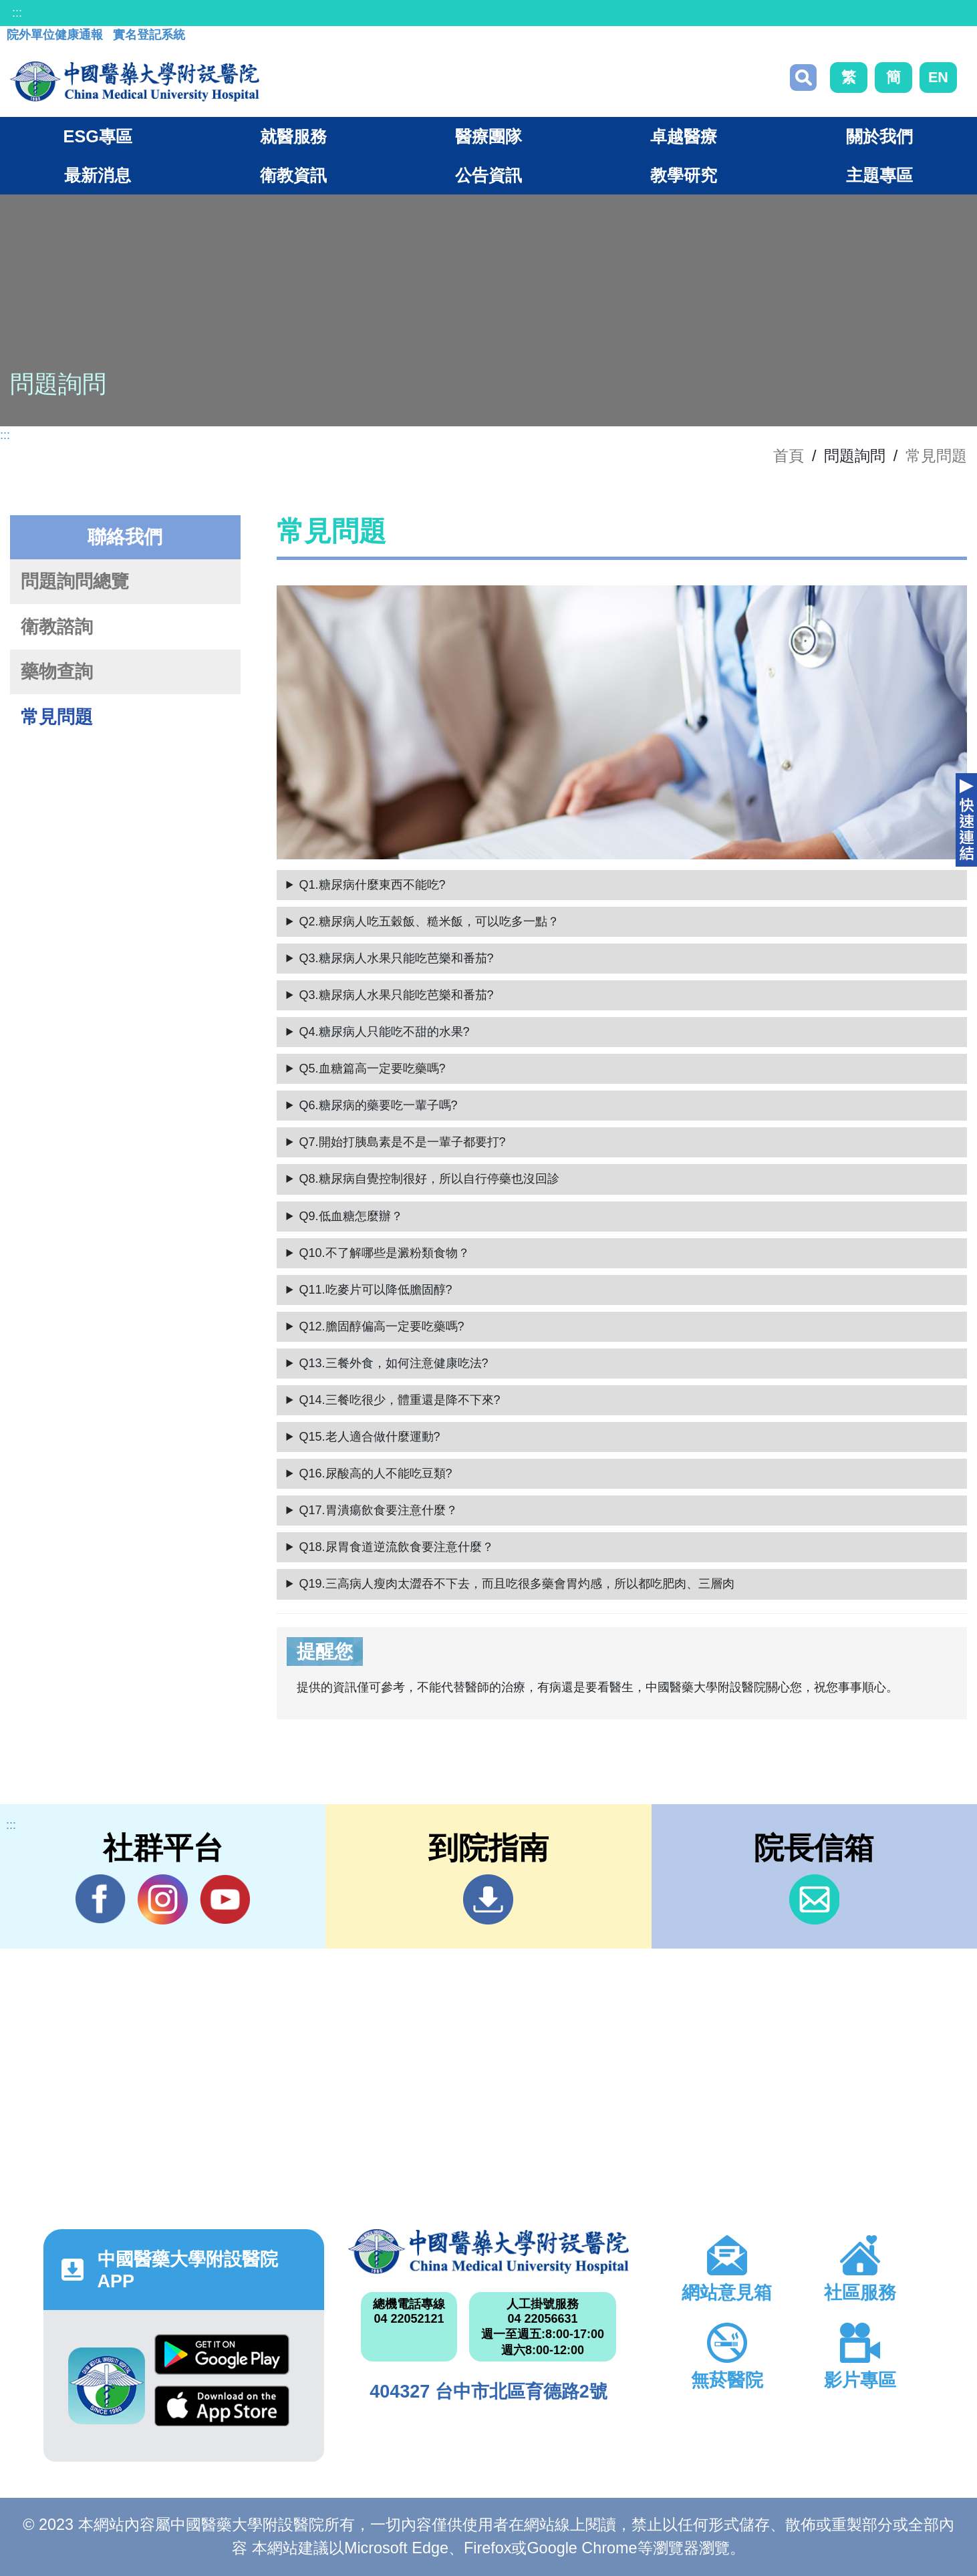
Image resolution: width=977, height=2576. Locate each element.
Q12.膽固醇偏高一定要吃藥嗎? (381, 1326)
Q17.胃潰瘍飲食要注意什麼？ (378, 1510)
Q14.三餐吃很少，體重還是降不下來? (400, 1400)
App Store (221, 2406)
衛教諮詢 (57, 627)
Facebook (101, 1899)
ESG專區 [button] (97, 136)
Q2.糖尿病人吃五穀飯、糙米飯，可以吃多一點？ (429, 921)
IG (163, 1899)
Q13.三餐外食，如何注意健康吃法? (393, 1363)
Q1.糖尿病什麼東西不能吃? (372, 884)
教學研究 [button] (683, 175)
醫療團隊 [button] (488, 136)
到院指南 (488, 1899)
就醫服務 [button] (293, 136)
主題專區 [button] (879, 175)
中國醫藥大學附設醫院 (488, 2252)
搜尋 (803, 77)
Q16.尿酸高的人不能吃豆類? (375, 1473)
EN (938, 77)
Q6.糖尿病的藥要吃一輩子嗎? (378, 1105)
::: (17, 12)
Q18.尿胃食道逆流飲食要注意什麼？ (396, 1547)
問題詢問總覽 (75, 581)
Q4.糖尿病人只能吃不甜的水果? (384, 1031)
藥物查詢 (57, 672)
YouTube (225, 1899)
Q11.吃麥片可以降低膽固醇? (375, 1289)
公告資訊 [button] (488, 175)
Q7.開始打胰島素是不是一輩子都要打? (402, 1142)
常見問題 (936, 455)
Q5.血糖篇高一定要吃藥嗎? (372, 1068)
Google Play (221, 2354)
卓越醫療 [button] (683, 136)
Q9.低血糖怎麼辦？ (351, 1216)
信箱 (814, 1899)
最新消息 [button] (97, 175)
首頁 (788, 455)
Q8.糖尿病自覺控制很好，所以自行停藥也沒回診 (429, 1178)
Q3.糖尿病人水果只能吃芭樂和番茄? (396, 958)
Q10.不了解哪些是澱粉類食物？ (384, 1253)
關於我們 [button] (879, 136)
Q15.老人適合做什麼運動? (369, 1436)
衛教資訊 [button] (293, 175)
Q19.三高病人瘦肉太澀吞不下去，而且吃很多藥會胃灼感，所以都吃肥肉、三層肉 (516, 1583)
